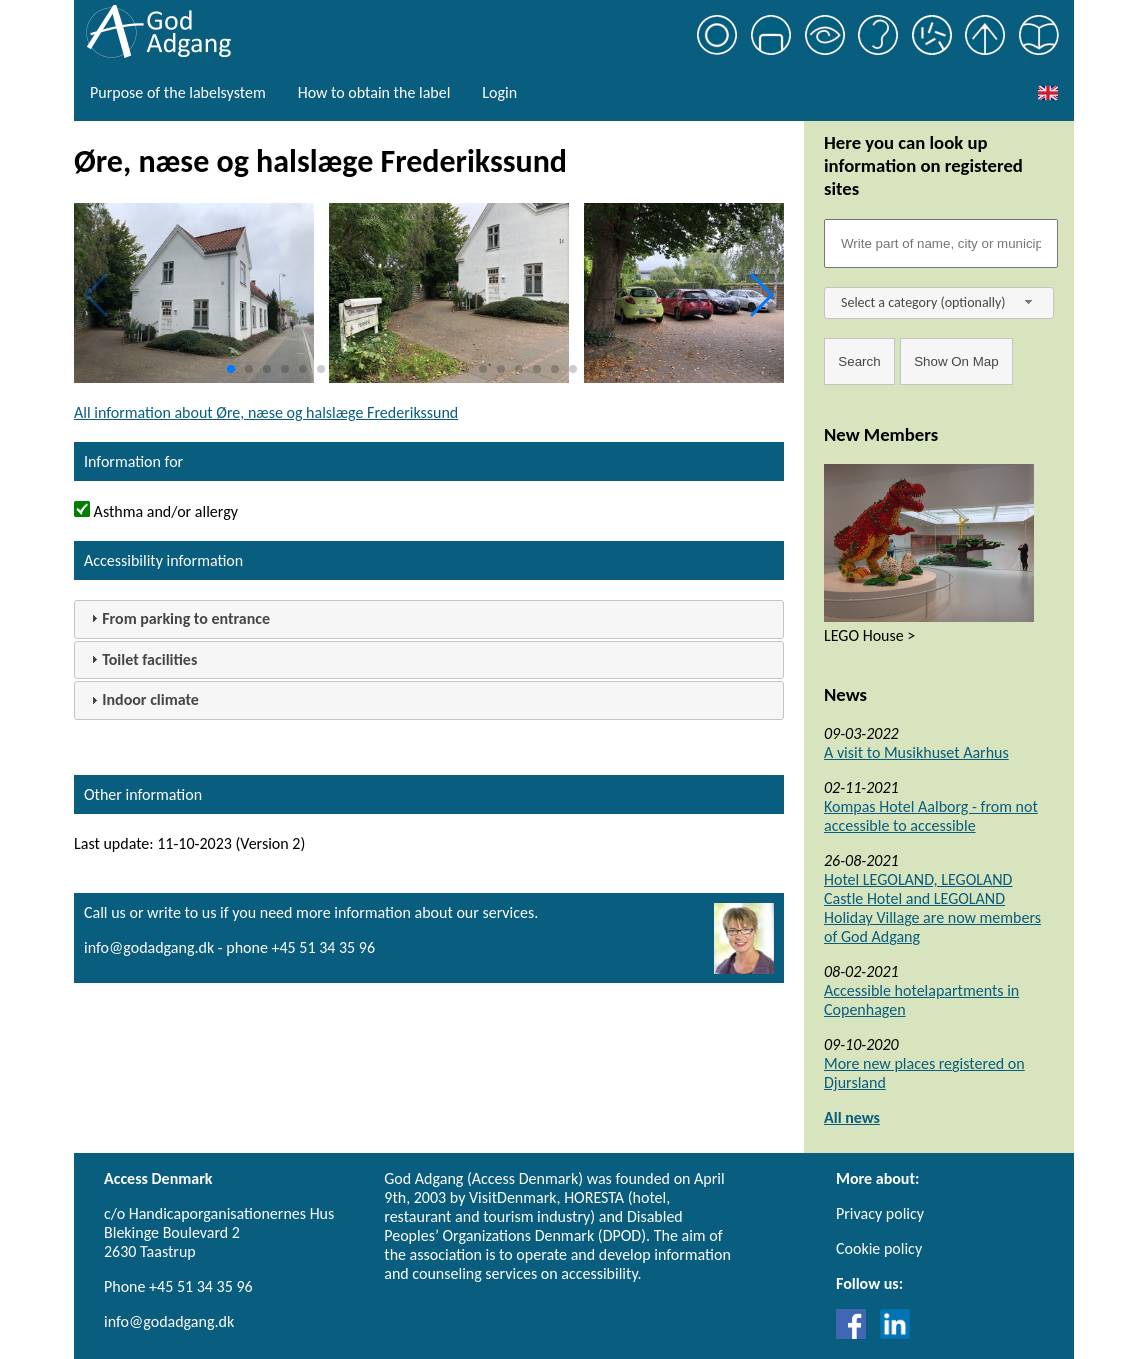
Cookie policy (879, 1248)
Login (499, 92)
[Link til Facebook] (856, 1333)
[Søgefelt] (941, 243)
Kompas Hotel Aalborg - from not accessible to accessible (931, 816)
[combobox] (939, 303)
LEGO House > (869, 635)
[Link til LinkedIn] (895, 1333)
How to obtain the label (374, 92)
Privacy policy (880, 1213)
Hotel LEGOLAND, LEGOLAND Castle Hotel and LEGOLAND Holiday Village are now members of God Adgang (932, 908)
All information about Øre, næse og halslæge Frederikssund (266, 412)
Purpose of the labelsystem (178, 92)
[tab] (429, 619)
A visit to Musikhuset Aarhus (916, 752)
